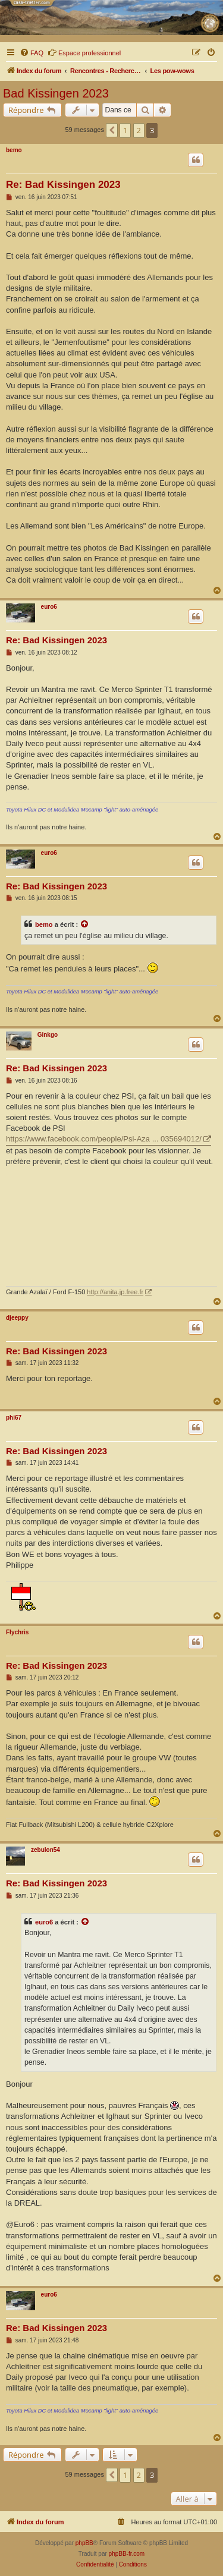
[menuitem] (31, 53)
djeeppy (17, 1317)
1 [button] (125, 130)
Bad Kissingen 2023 (56, 93)
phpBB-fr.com (127, 2553)
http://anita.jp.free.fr (115, 1291)
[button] (112, 130)
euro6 (49, 606)
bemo (14, 150)
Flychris (17, 1632)
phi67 (13, 1417)
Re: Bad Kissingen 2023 (63, 184)
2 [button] (139, 130)
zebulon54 (45, 1850)
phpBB (84, 2543)
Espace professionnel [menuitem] (84, 52)
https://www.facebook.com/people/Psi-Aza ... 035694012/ (104, 1138)
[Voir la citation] (85, 924)
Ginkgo (47, 1034)
